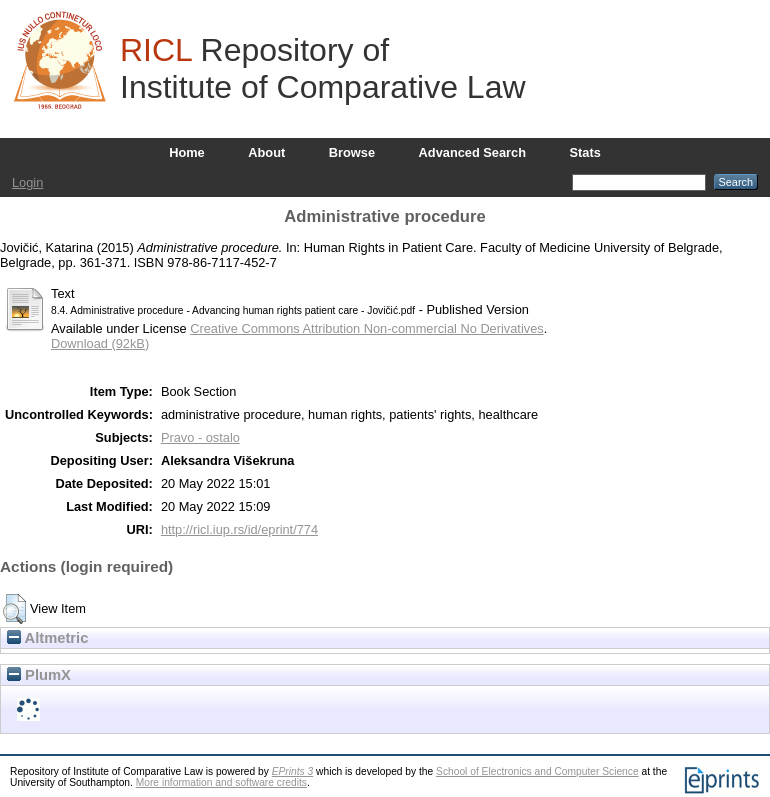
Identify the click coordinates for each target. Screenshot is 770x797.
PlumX (39, 675)
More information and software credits (221, 782)
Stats (585, 152)
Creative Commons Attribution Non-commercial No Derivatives (366, 328)
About (266, 152)
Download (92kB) (100, 343)
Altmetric (47, 638)
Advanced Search (472, 152)
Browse (352, 152)
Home (187, 152)
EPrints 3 (293, 771)
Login (27, 182)
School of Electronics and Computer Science (537, 771)
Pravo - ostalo (200, 437)
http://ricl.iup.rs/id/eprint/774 (239, 529)
